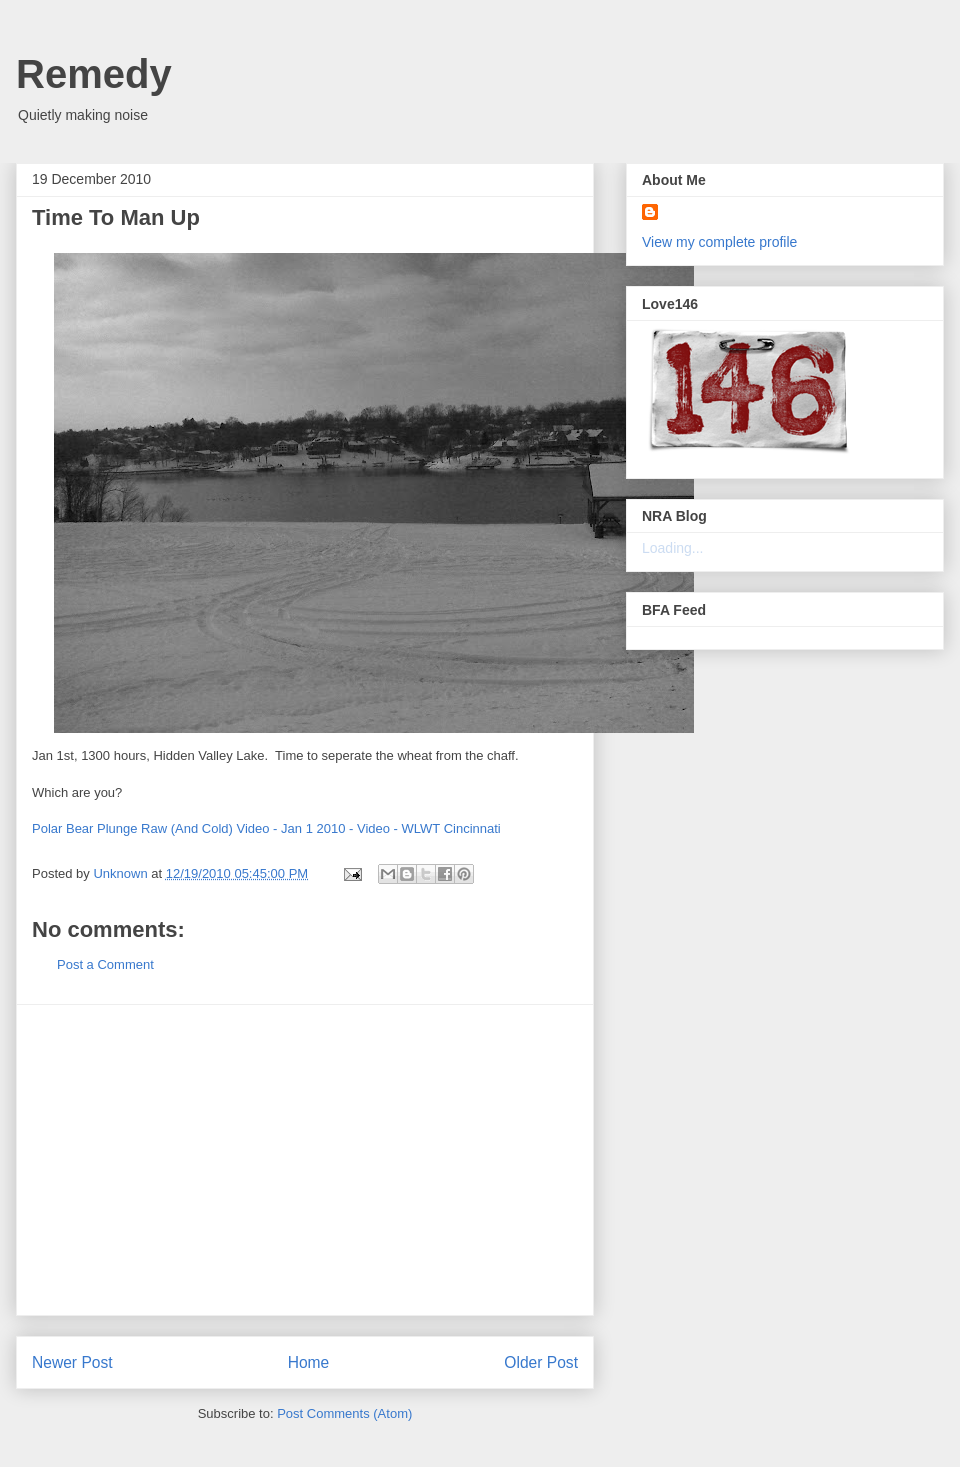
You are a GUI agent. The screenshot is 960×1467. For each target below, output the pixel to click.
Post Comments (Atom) (344, 1413)
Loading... (673, 548)
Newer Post (72, 1362)
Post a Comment (105, 964)
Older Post (541, 1362)
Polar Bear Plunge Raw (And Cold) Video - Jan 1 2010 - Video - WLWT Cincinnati (266, 828)
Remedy (94, 74)
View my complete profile (719, 242)
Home (309, 1362)
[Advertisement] (305, 1160)
